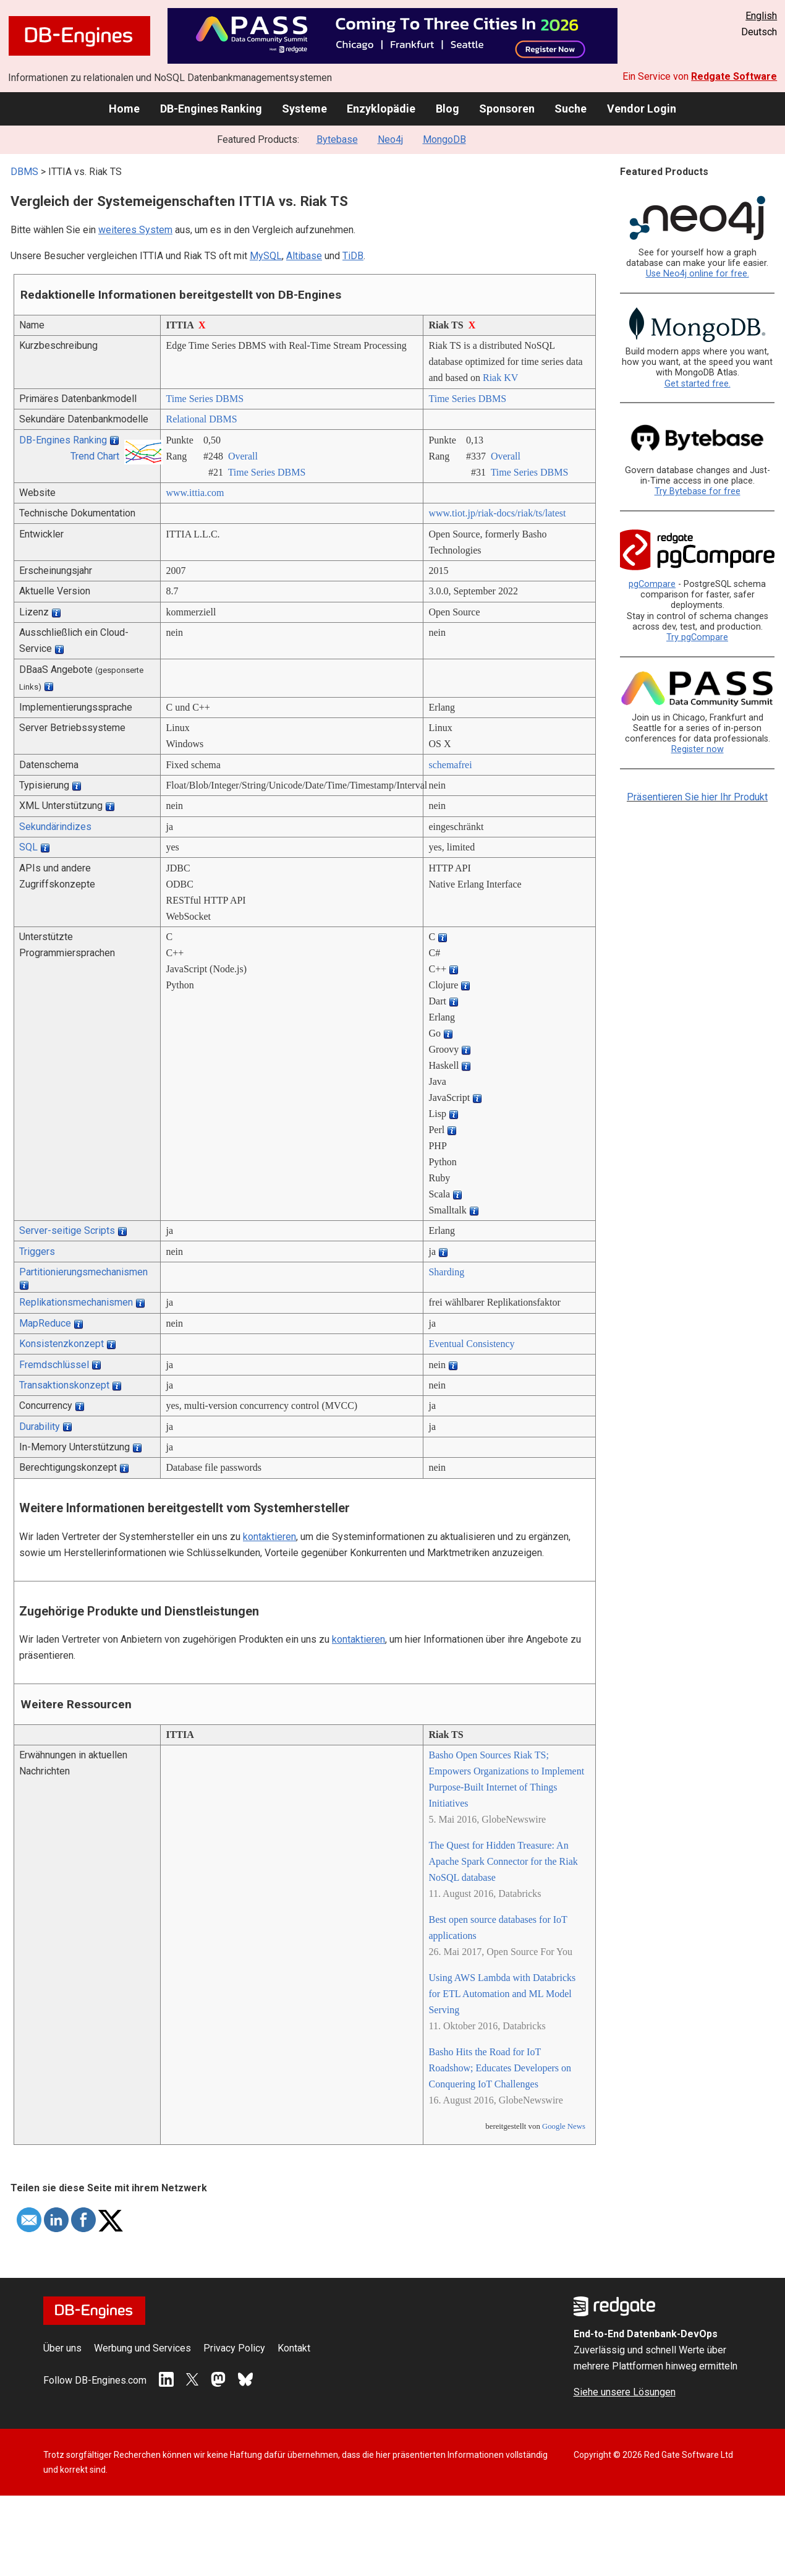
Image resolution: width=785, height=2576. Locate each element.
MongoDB (444, 139)
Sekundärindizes (55, 826)
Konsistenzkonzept (61, 1344)
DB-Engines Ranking (211, 108)
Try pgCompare (697, 637)
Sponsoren (507, 108)
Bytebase (337, 139)
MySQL (266, 256)
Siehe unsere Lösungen (625, 2392)
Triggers (37, 1251)
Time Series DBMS (205, 398)
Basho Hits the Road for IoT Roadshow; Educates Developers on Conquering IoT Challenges (499, 2068)
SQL (28, 847)
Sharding (446, 1272)
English (761, 16)
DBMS (24, 172)
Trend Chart (94, 456)
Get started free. (697, 384)
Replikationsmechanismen (76, 1302)
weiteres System (135, 230)
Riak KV (500, 377)
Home (124, 108)
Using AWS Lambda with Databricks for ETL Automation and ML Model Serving (501, 1993)
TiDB (352, 256)
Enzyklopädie (381, 108)
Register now (697, 749)
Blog (447, 108)
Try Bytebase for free (697, 491)
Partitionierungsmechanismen (83, 1272)
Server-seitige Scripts (67, 1230)
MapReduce (45, 1323)
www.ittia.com (195, 492)
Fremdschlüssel (54, 1365)
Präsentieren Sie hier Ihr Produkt (697, 797)
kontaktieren (269, 1537)
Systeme (304, 108)
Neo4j (390, 139)
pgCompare (652, 584)
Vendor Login (641, 108)
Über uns (62, 2348)
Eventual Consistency (471, 1343)
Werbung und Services (142, 2348)
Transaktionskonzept (64, 1385)
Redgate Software (734, 76)
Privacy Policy (234, 2348)
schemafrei (450, 765)
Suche (570, 108)
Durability (39, 1426)
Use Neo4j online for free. (697, 273)
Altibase (304, 256)
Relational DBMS (201, 419)
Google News (563, 2126)
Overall (243, 456)
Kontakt (294, 2348)
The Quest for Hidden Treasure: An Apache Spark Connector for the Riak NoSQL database (502, 1861)
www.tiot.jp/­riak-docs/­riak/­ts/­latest (497, 513)
